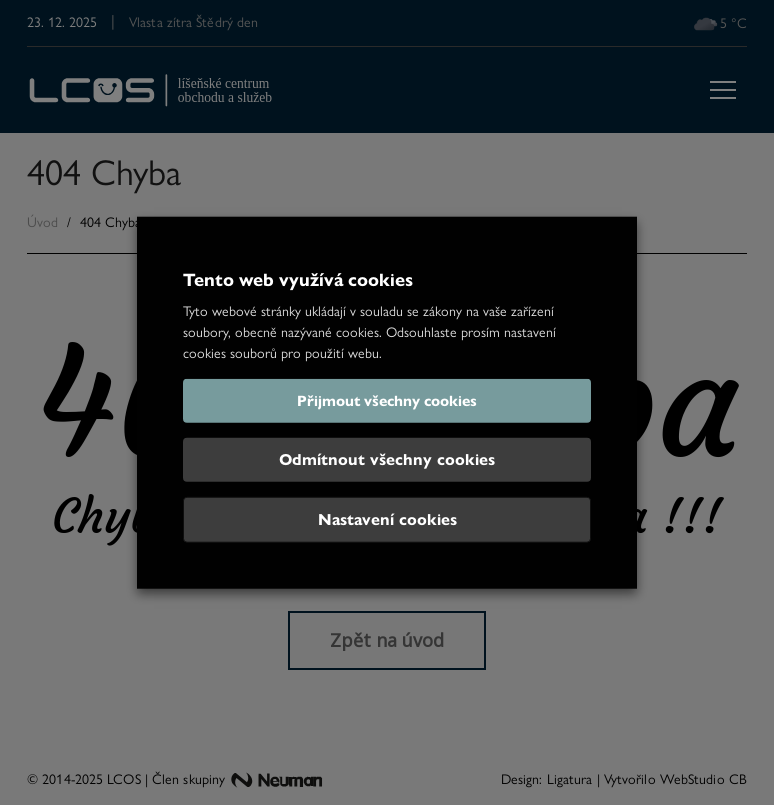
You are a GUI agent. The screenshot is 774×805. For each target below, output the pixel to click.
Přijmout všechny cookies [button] (387, 401)
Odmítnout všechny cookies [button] (387, 459)
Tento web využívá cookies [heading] (298, 279)
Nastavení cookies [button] (387, 519)
